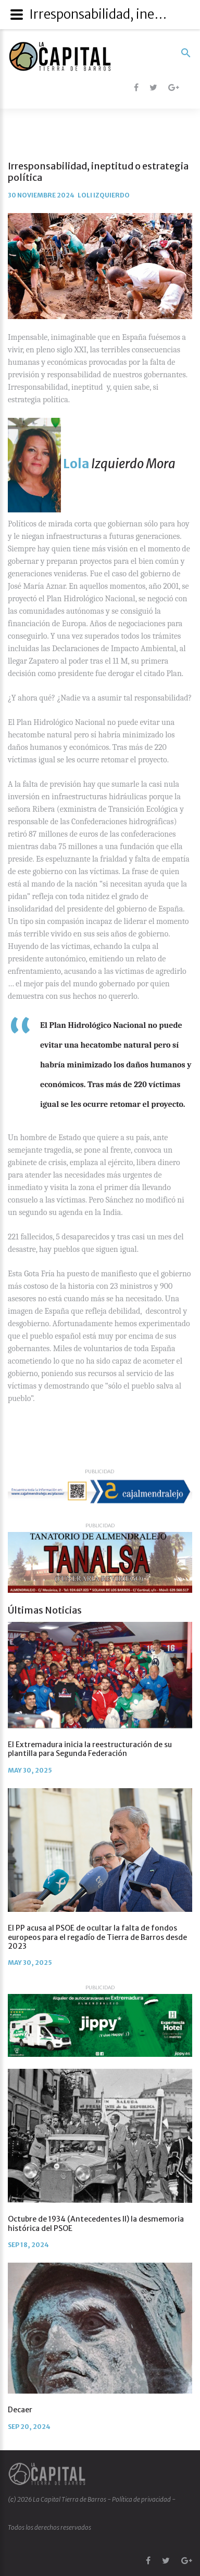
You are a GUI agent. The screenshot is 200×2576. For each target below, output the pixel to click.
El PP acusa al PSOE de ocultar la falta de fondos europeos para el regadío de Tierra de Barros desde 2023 (97, 1936)
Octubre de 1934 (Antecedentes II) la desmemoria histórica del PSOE (96, 2223)
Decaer (20, 2409)
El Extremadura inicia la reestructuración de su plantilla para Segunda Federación (90, 1749)
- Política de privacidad (139, 2499)
